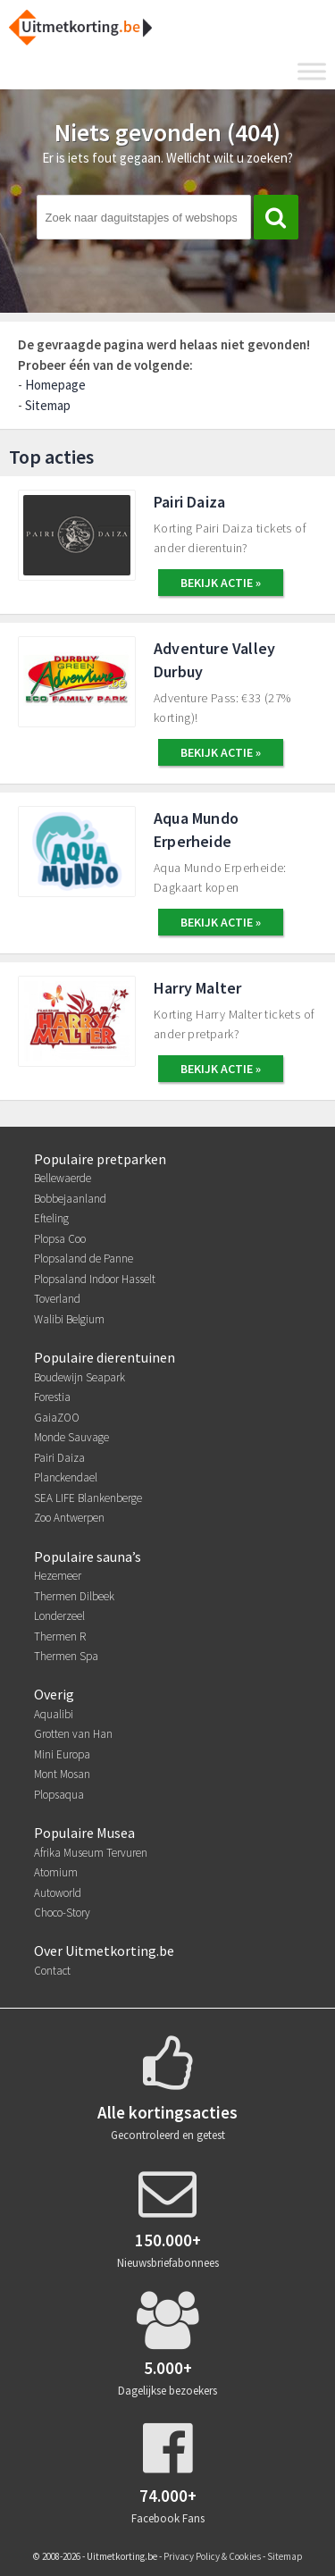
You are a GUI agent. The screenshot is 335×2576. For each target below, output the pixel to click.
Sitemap (48, 405)
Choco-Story (62, 1912)
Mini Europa (62, 1754)
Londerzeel (59, 1616)
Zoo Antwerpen (69, 1517)
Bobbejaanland (70, 1198)
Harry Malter (197, 988)
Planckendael (65, 1477)
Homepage (55, 384)
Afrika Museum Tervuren (90, 1852)
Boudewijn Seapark (79, 1377)
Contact (52, 1970)
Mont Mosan (62, 1774)
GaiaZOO (57, 1417)
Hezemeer (57, 1575)
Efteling (51, 1218)
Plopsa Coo (60, 1238)
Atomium (56, 1872)
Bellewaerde (62, 1178)
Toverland (57, 1298)
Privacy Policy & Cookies (212, 2556)
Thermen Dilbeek (74, 1596)
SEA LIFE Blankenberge (88, 1498)
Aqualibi (53, 1714)
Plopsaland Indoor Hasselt (94, 1279)
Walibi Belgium (69, 1319)
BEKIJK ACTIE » (220, 583)
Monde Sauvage (71, 1437)
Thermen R (60, 1636)
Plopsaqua (59, 1794)
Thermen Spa (66, 1656)
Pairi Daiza (189, 501)
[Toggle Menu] (311, 71)
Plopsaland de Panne (83, 1258)
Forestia (52, 1397)
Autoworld (57, 1893)
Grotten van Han (73, 1733)
